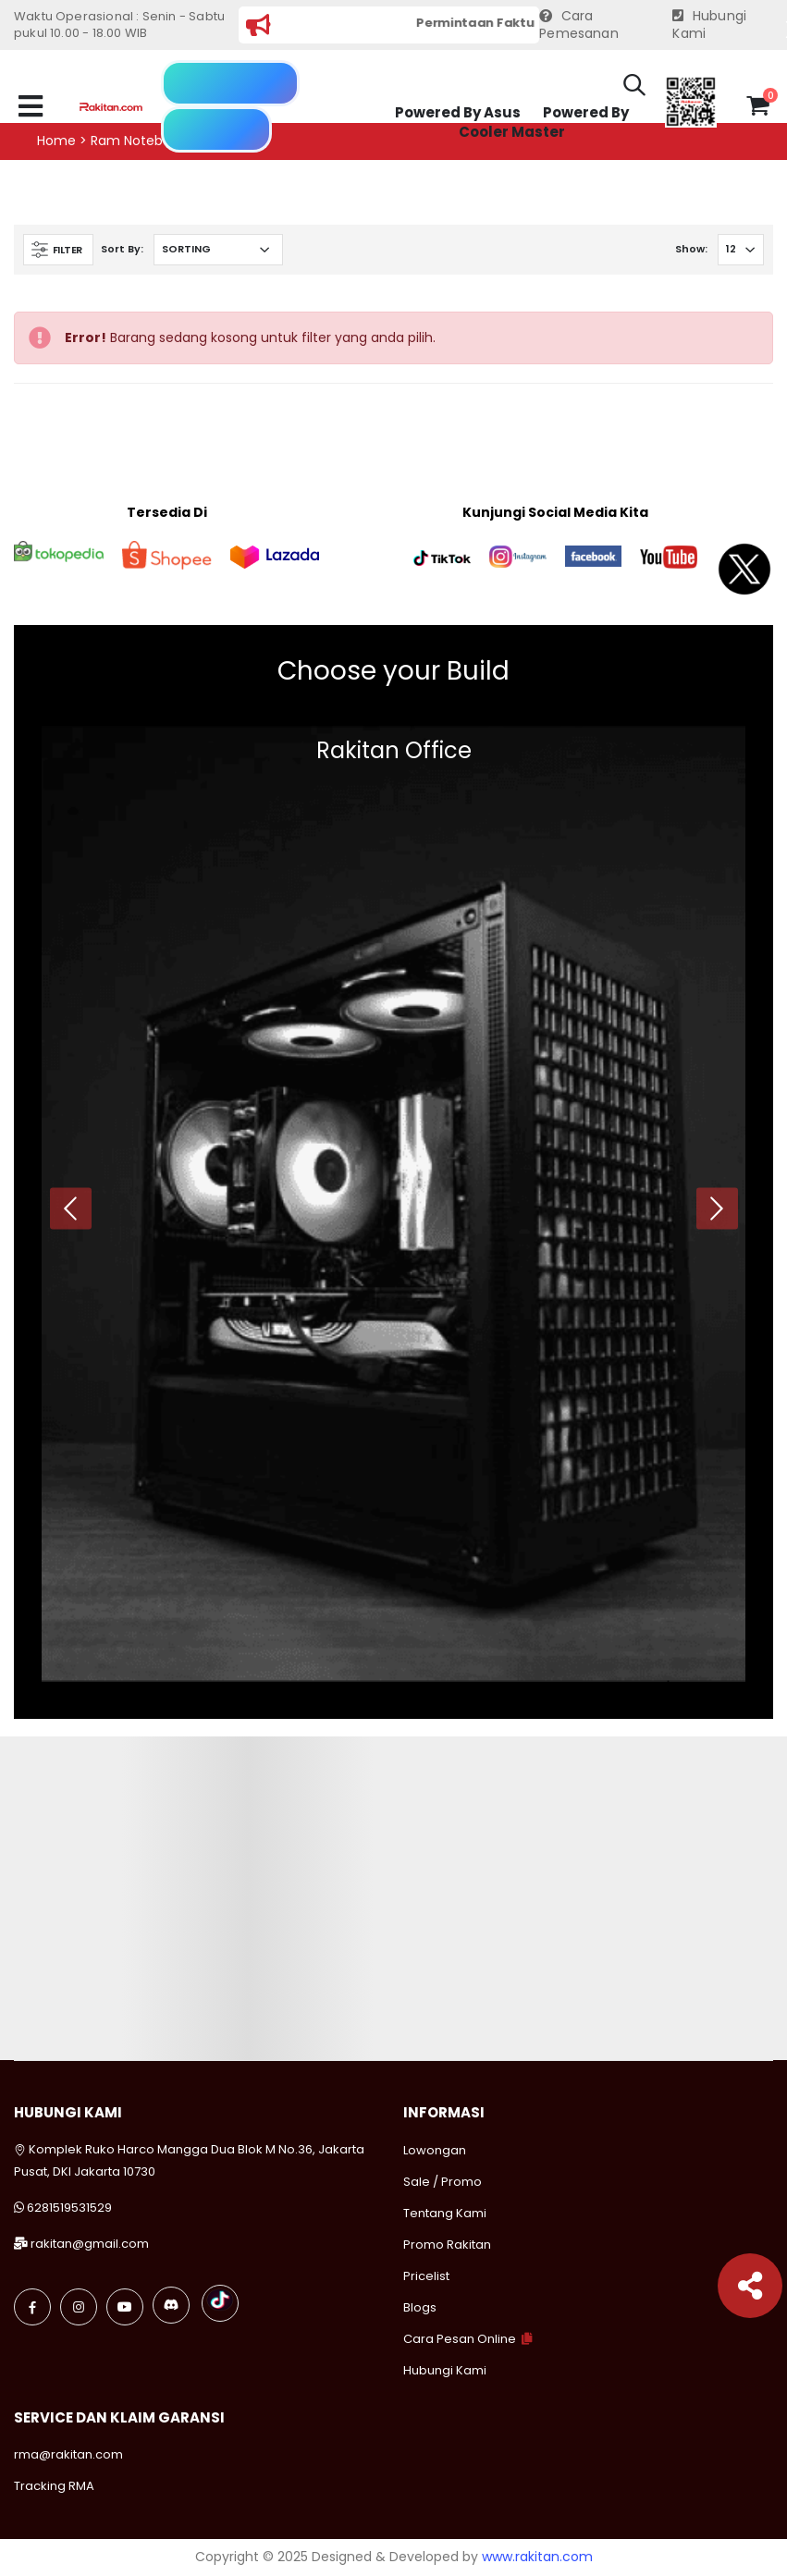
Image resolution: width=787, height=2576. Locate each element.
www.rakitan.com (537, 2556)
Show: (691, 248)
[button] (634, 88)
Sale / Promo (442, 2181)
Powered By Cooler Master (544, 122)
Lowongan (434, 2150)
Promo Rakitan (447, 2244)
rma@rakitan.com (68, 2454)
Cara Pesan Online (459, 2339)
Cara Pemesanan (579, 25)
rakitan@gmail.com (90, 2243)
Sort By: (122, 248)
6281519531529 (69, 2207)
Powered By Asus (458, 112)
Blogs (420, 2307)
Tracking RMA (54, 2486)
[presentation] (71, 1208)
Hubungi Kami (709, 25)
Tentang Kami (444, 2213)
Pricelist (426, 2276)
